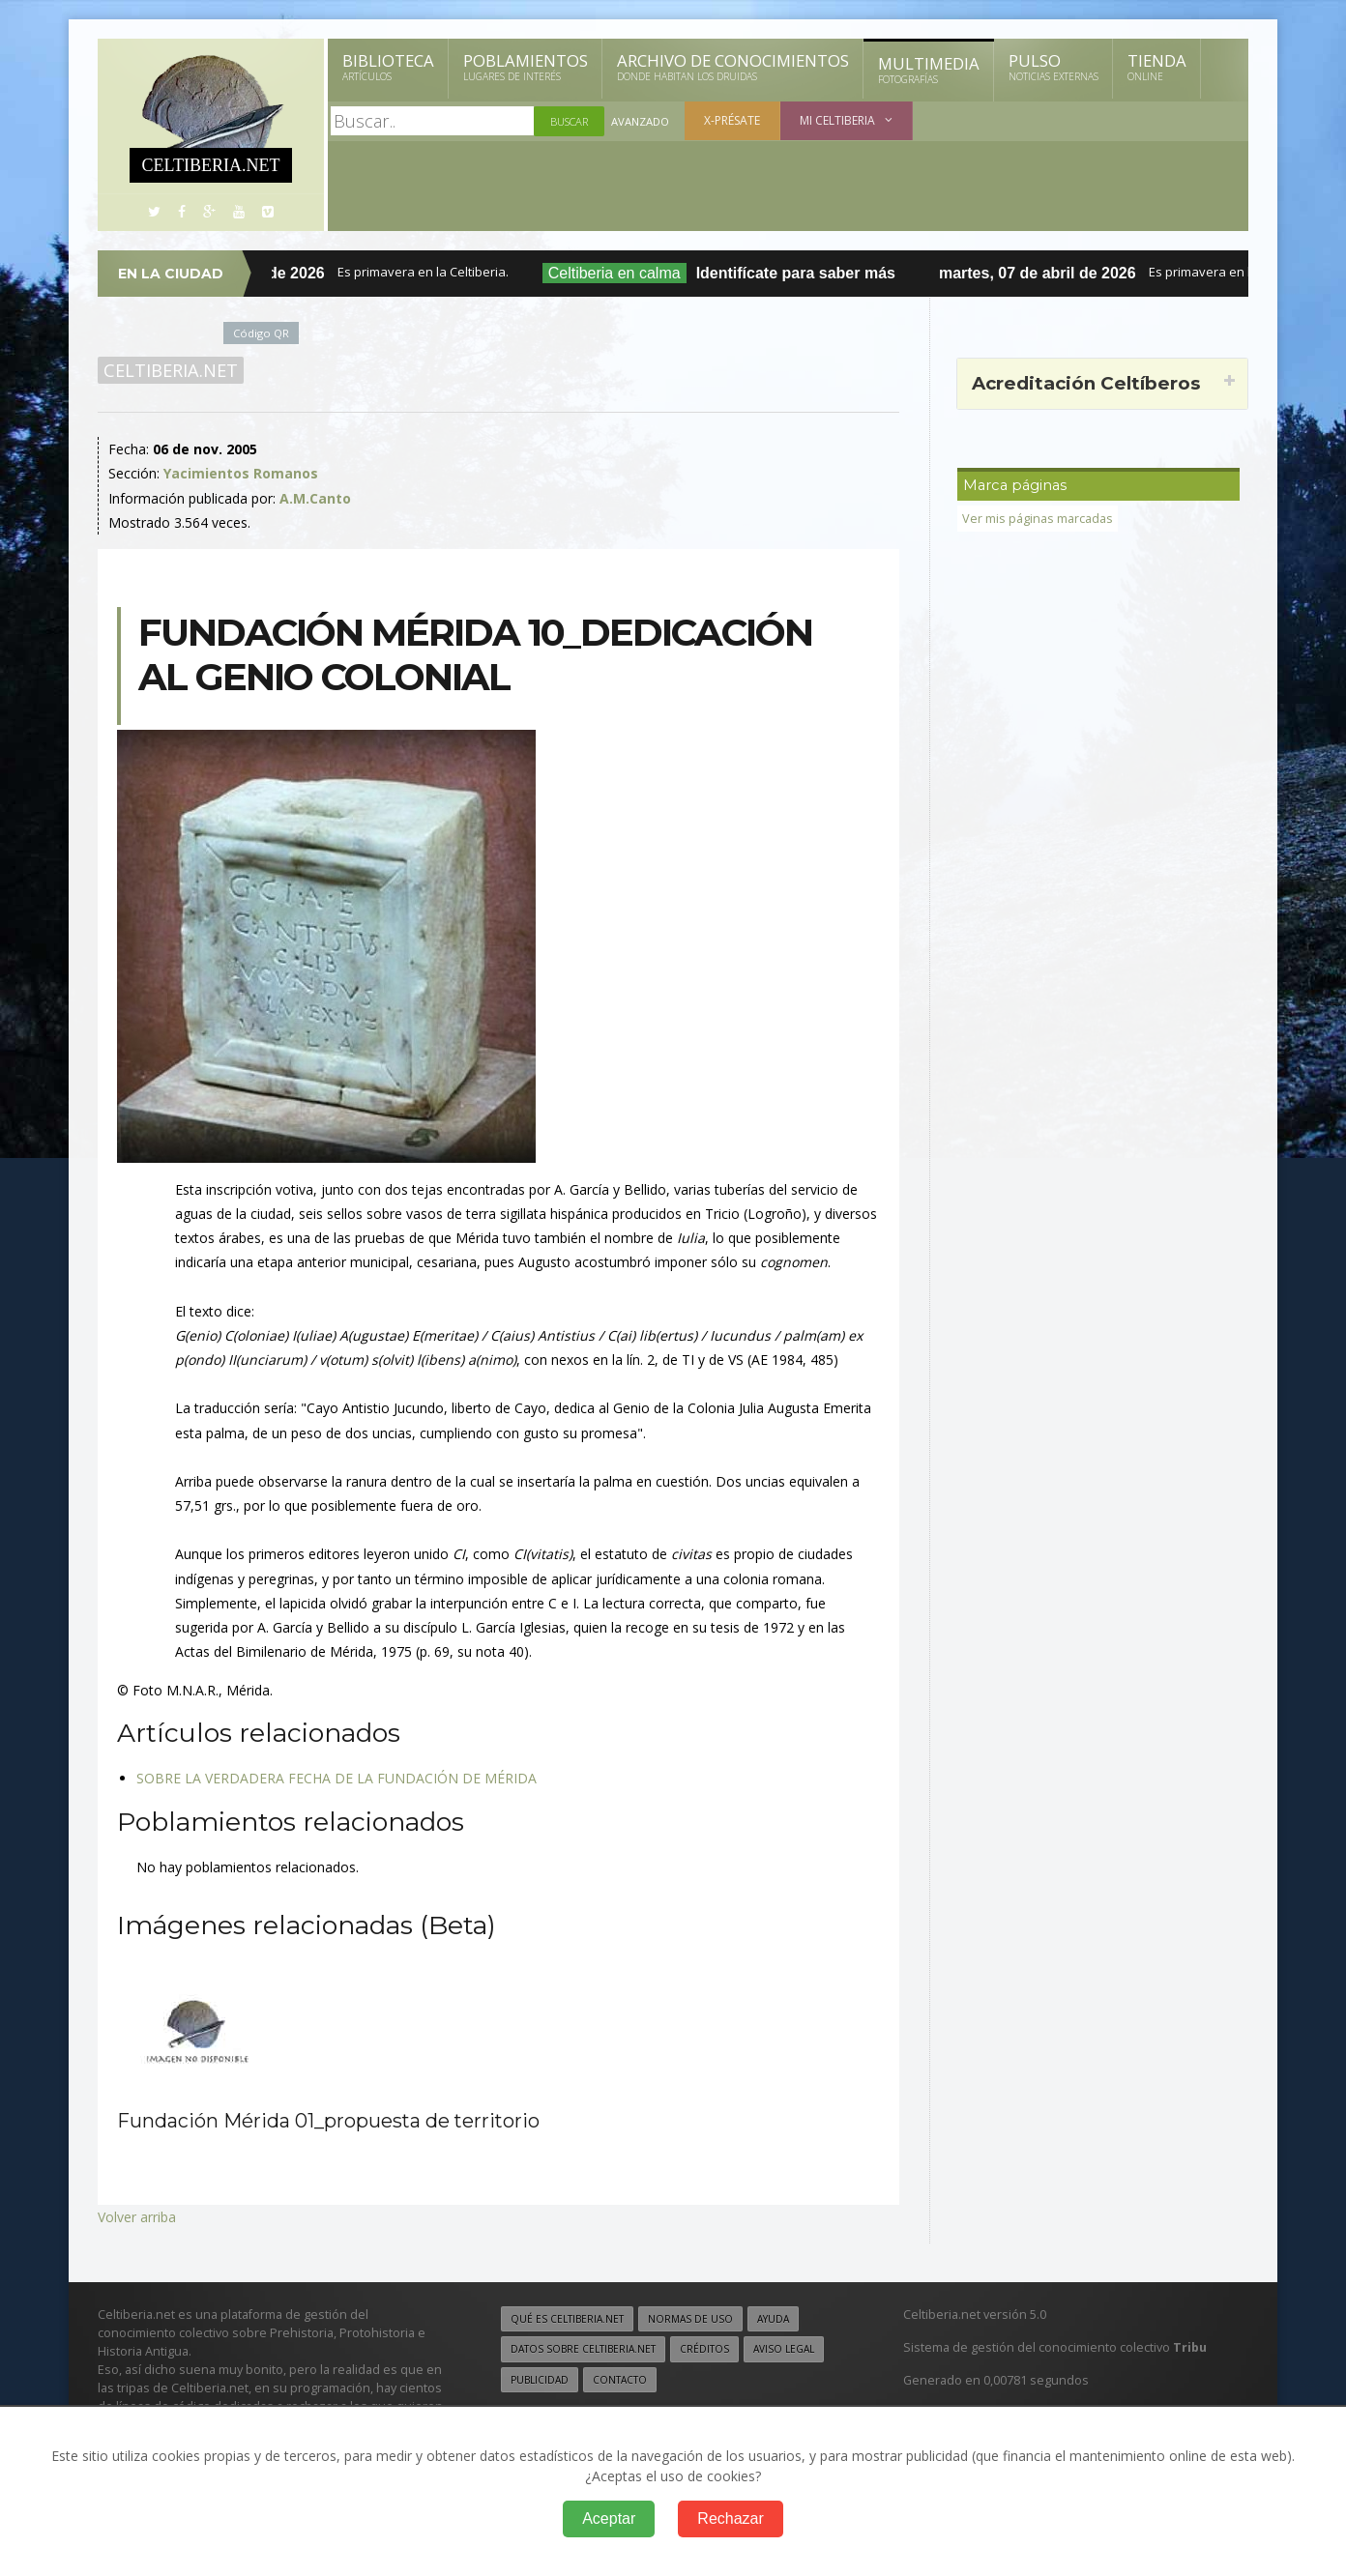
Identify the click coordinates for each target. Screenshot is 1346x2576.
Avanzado (640, 121)
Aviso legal (783, 2349)
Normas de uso (690, 2319)
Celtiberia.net (170, 370)
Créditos (704, 2349)
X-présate (732, 120)
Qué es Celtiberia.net (567, 2319)
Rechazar (730, 2518)
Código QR (261, 333)
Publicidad (540, 2380)
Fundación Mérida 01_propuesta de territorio (328, 2120)
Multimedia (929, 69)
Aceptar (608, 2518)
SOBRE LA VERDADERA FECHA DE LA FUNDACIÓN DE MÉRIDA (336, 1778)
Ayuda (773, 2319)
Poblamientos (525, 66)
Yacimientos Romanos (240, 473)
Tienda (1156, 66)
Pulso (1053, 66)
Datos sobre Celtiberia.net (583, 2349)
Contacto (620, 2380)
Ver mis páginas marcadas (1037, 518)
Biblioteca (388, 66)
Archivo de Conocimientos (733, 66)
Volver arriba (137, 2217)
